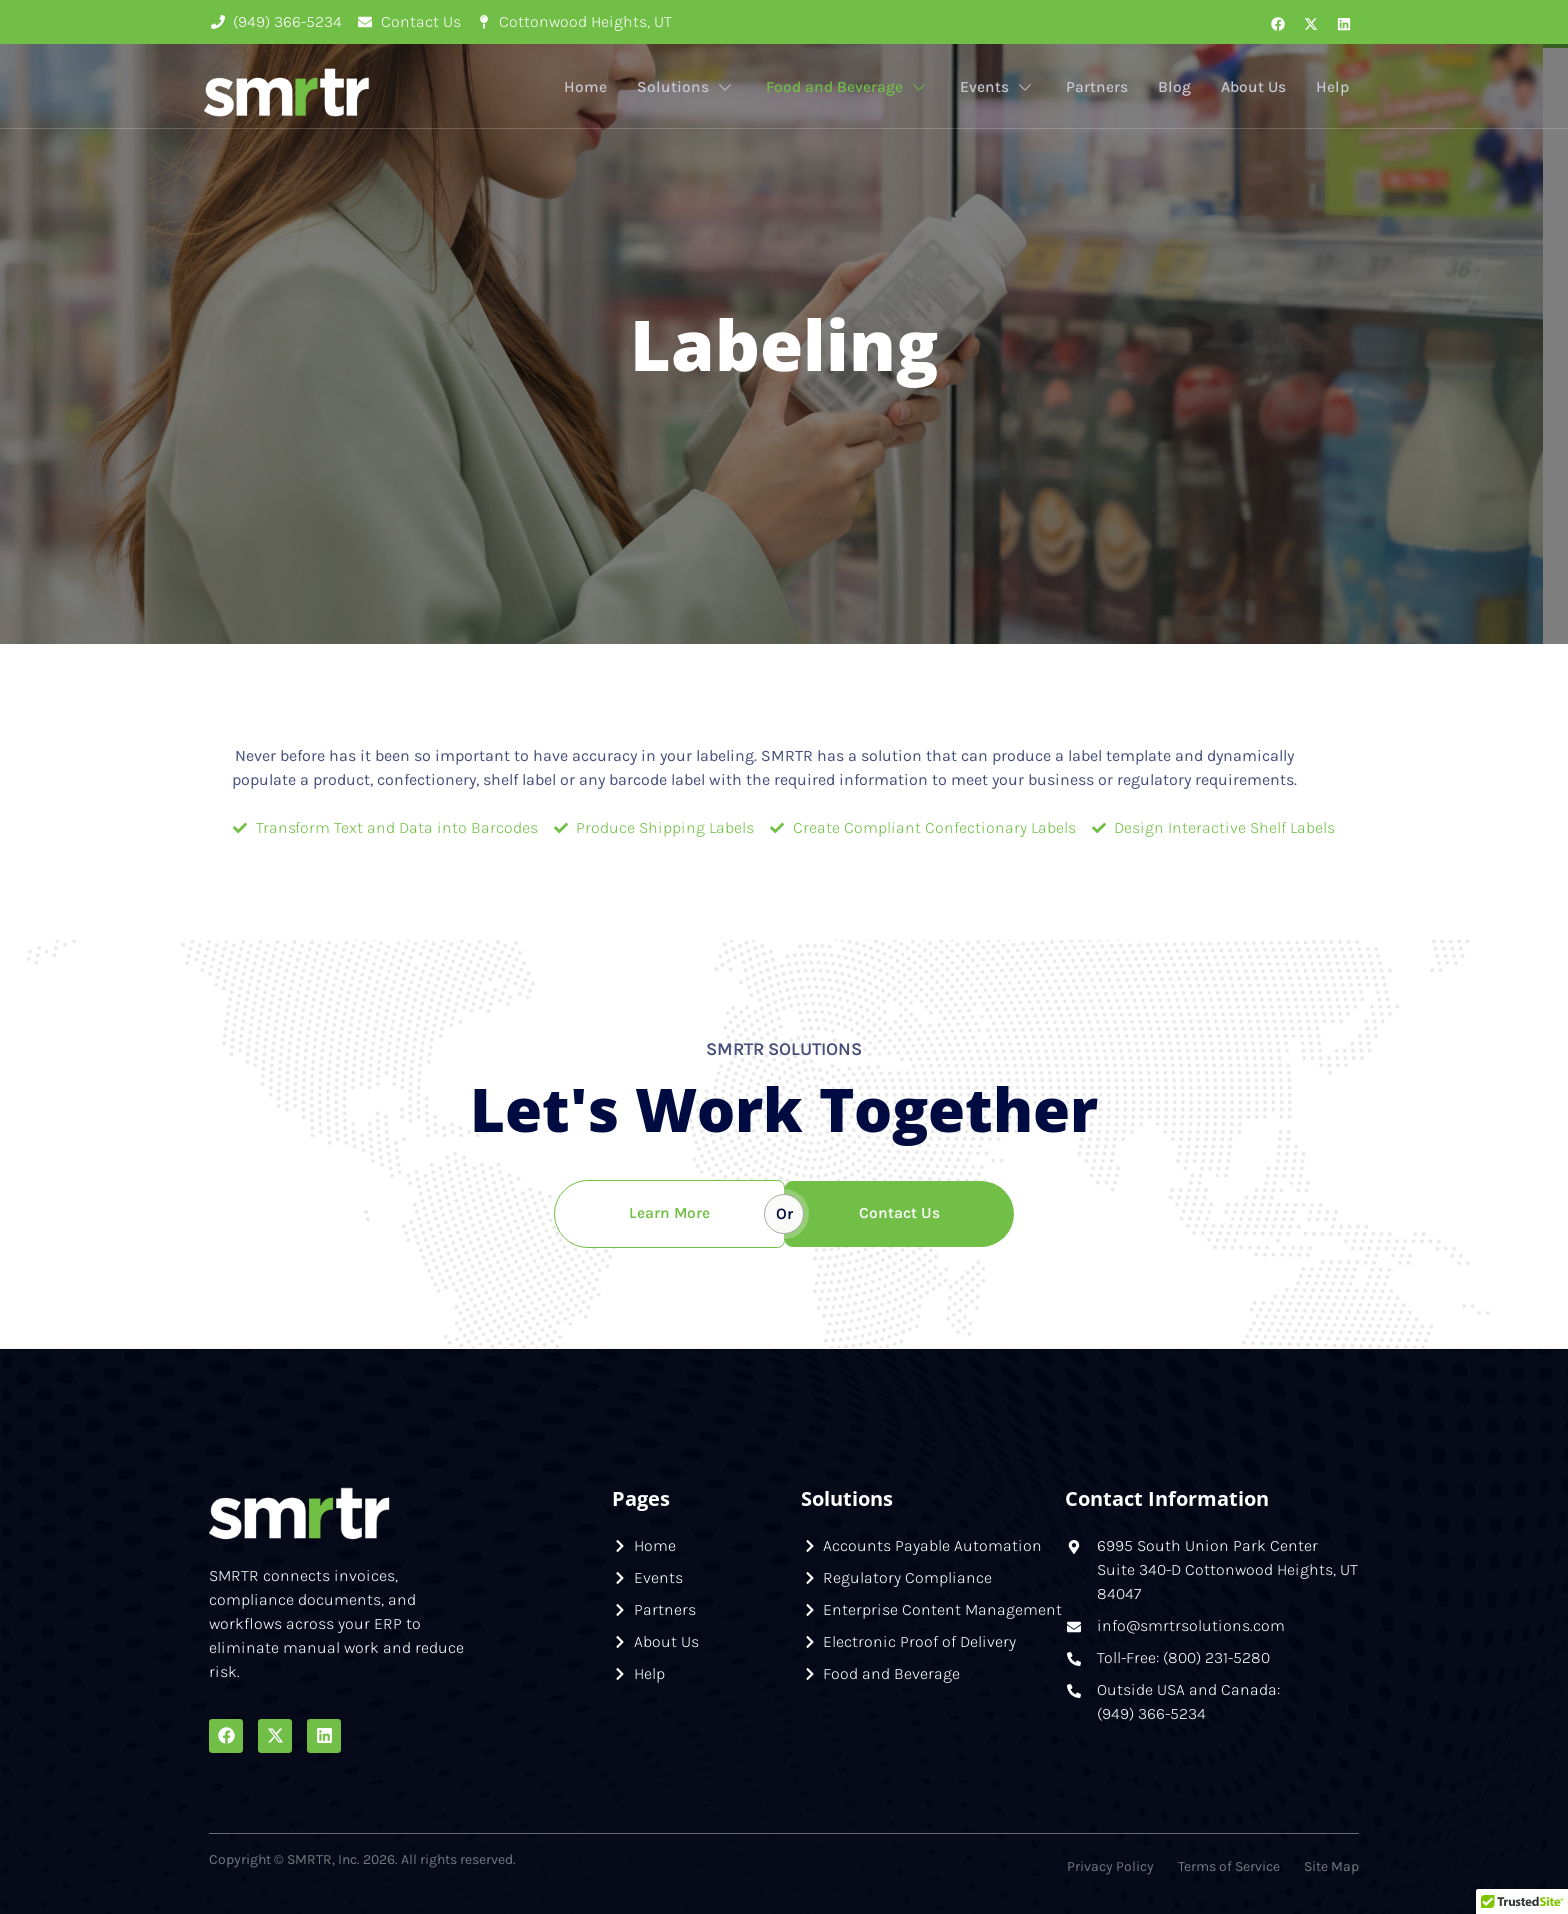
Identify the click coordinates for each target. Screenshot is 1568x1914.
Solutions (679, 88)
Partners (1093, 87)
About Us (1251, 87)
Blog (1170, 87)
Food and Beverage (842, 88)
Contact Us (899, 1213)
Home (578, 87)
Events (994, 88)
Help (1332, 87)
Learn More (669, 1213)
